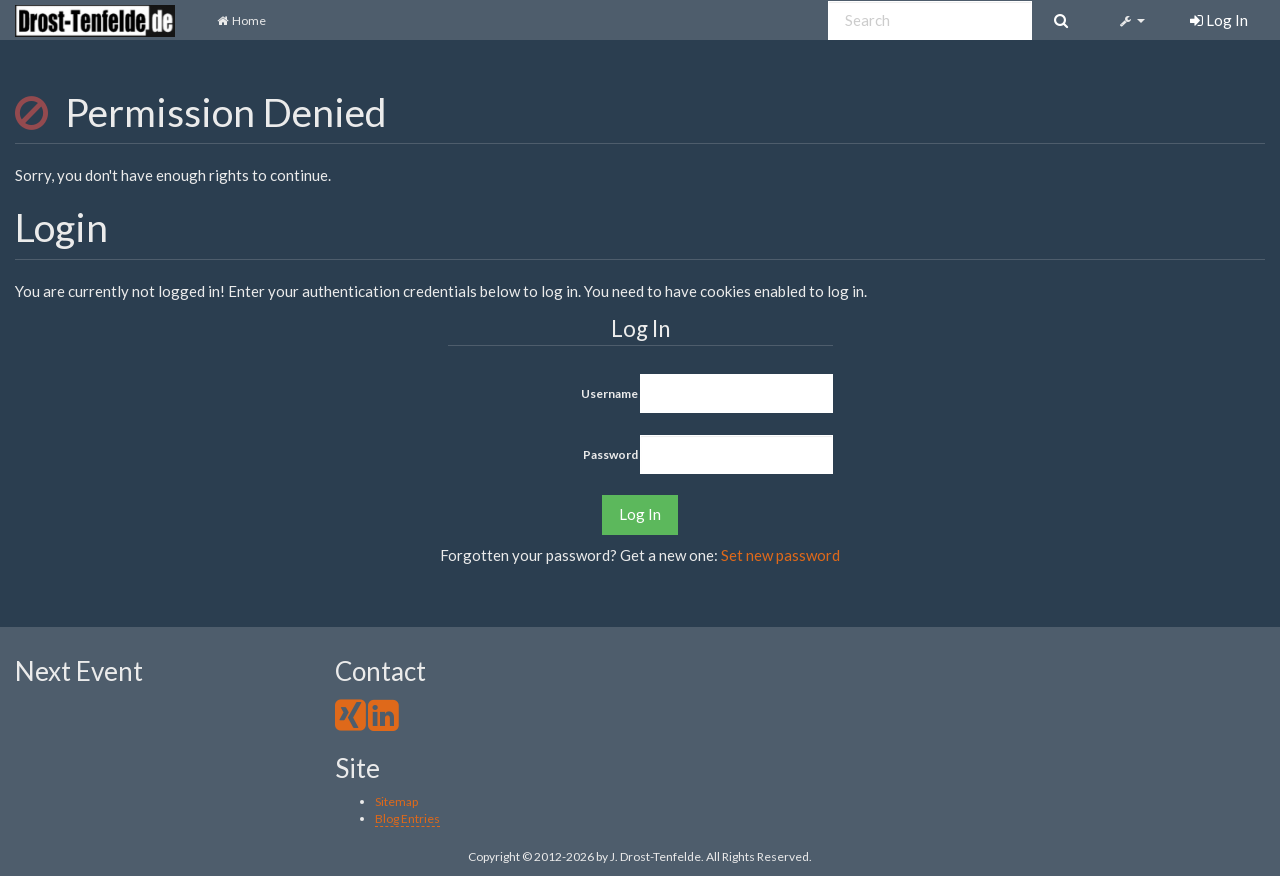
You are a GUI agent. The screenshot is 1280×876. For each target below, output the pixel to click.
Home (240, 20)
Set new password (780, 555)
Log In (640, 514)
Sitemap (396, 801)
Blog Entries (407, 818)
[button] (1130, 20)
